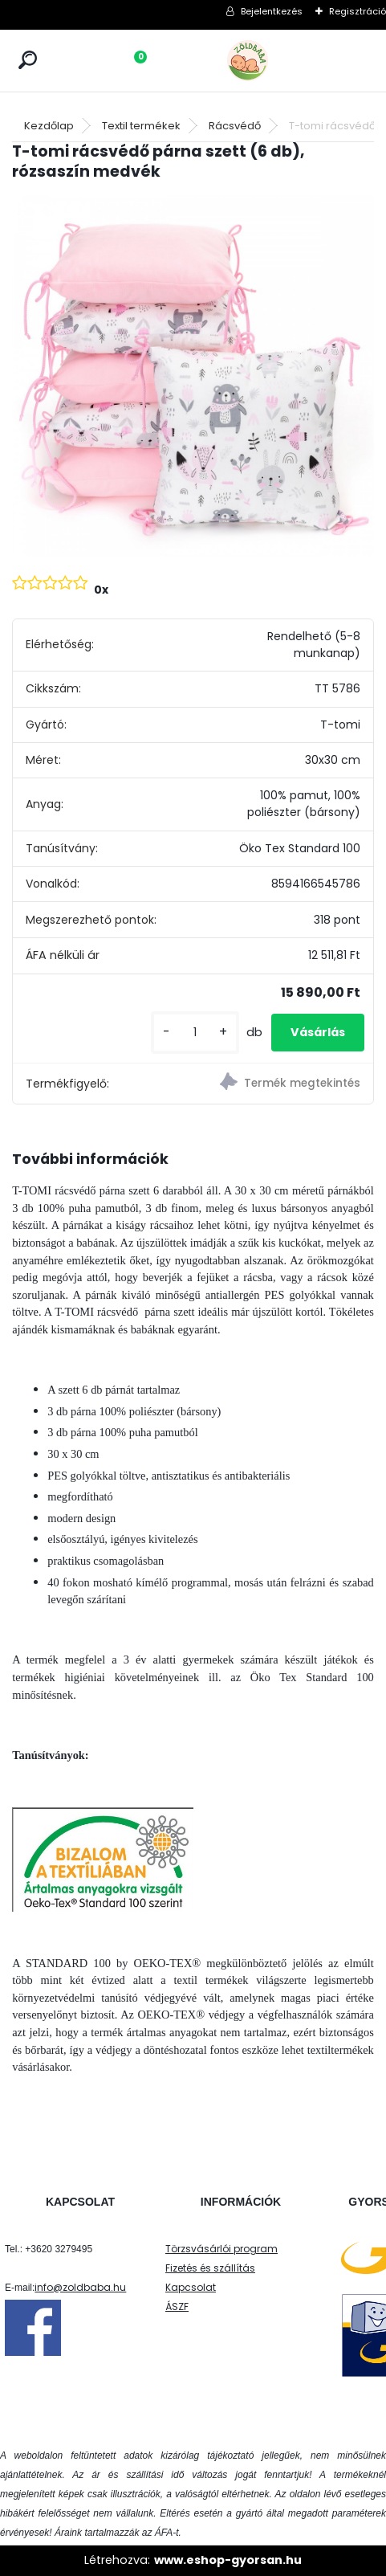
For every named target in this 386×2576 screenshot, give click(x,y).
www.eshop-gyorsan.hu (228, 2560)
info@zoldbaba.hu (80, 2287)
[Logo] (283, 60)
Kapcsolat (190, 2287)
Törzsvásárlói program (221, 2249)
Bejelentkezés (272, 11)
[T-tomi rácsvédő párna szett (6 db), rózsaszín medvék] (193, 376)
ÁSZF (177, 2306)
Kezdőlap (49, 125)
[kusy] (195, 1033)
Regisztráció (357, 11)
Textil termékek (141, 125)
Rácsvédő (235, 125)
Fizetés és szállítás (210, 2268)
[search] (27, 60)
